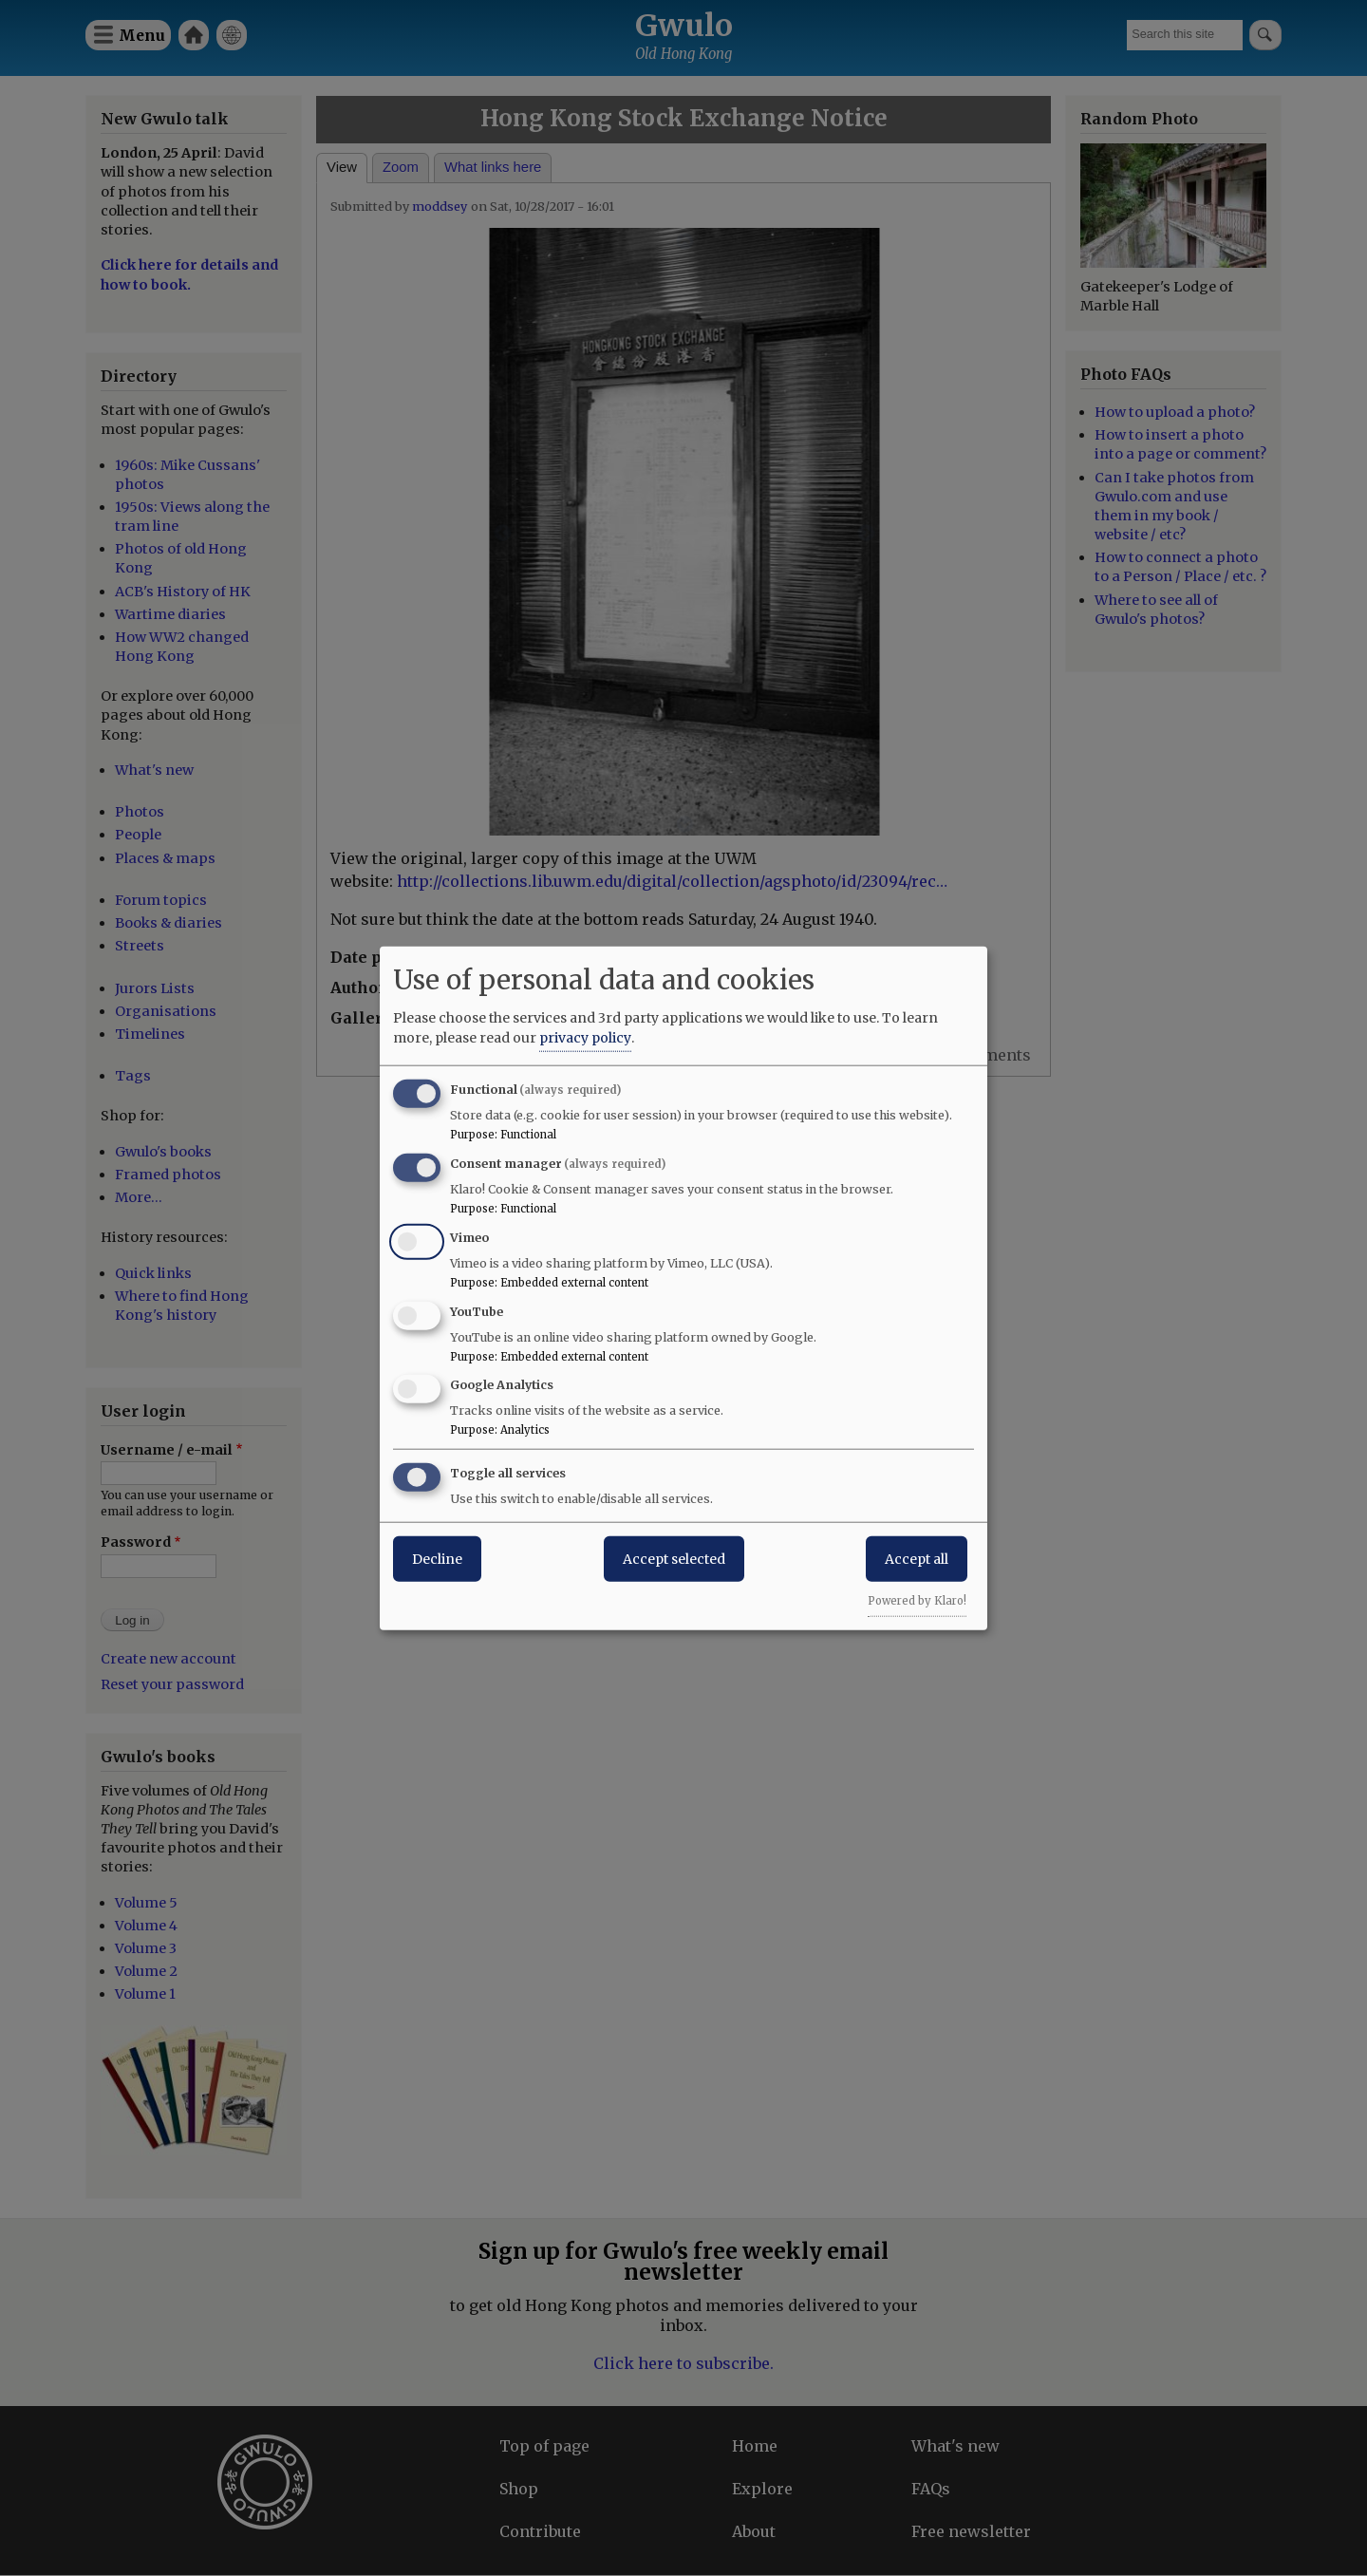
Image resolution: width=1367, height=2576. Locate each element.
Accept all (916, 1559)
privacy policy (585, 1037)
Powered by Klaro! (917, 1601)
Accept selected (674, 1559)
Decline (437, 1559)
